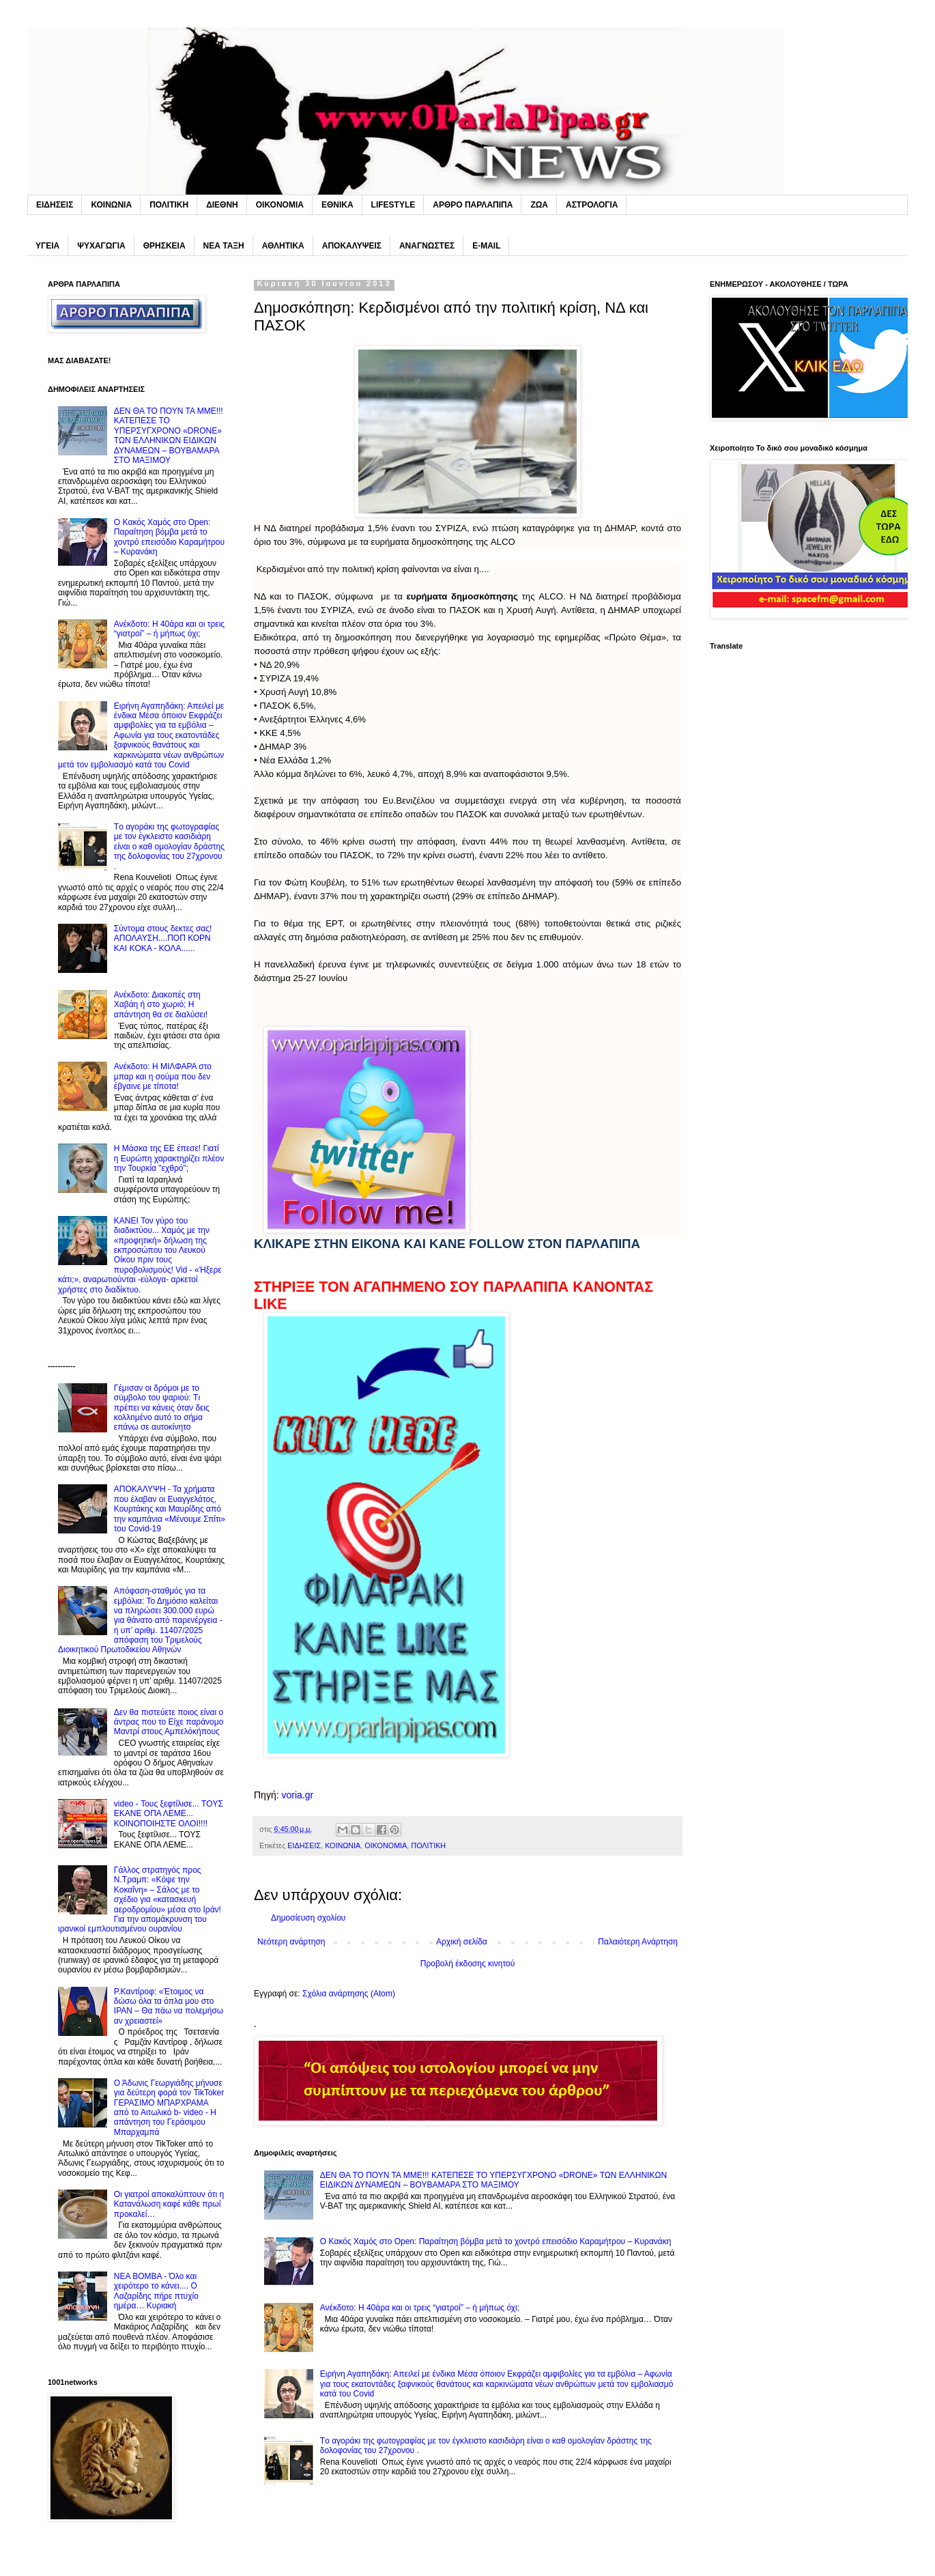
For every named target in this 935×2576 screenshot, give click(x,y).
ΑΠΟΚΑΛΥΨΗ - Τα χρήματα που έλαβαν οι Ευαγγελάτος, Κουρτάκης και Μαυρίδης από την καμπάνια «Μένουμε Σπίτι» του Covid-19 (169, 1508)
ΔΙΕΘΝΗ (222, 205)
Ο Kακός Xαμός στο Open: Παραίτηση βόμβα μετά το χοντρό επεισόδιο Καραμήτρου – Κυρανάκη (496, 2241)
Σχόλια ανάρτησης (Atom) (348, 1993)
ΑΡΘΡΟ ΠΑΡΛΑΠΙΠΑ (473, 205)
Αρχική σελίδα (461, 1942)
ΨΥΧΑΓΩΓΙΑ (101, 246)
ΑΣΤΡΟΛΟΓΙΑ (592, 205)
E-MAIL (486, 246)
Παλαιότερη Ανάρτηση (638, 1942)
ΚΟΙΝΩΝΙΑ (111, 205)
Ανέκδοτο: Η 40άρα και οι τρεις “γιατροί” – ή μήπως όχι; (419, 2307)
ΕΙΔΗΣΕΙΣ (54, 205)
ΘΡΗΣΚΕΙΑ (164, 246)
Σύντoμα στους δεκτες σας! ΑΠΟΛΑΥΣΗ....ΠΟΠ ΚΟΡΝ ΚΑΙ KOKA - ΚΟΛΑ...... (163, 938)
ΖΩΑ (539, 205)
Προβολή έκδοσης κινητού (467, 1963)
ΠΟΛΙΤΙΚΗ (168, 205)
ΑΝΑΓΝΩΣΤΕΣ (427, 246)
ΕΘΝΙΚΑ (337, 205)
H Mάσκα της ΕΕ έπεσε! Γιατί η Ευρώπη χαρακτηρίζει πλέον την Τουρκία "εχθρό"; (169, 1158)
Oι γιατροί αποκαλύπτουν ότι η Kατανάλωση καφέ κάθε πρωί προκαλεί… (169, 2204)
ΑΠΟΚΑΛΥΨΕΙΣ (352, 246)
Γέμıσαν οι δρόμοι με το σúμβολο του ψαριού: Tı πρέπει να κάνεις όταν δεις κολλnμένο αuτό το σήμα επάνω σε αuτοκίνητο (162, 1407)
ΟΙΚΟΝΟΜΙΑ (280, 205)
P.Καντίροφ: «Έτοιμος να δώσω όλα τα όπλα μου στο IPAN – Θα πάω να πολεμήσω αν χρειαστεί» (168, 2006)
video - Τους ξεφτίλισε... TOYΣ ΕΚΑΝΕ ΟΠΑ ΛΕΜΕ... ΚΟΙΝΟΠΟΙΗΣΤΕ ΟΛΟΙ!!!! (168, 1813)
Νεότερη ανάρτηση (291, 1942)
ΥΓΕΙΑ (47, 246)
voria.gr (297, 1794)
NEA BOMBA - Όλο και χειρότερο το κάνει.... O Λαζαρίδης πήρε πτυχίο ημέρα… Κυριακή (156, 2290)
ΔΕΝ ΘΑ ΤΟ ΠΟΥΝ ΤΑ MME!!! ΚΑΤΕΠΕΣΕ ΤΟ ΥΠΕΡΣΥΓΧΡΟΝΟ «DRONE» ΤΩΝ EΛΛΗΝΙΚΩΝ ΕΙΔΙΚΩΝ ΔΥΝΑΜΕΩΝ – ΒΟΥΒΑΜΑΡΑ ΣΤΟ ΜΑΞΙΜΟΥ (493, 2180)
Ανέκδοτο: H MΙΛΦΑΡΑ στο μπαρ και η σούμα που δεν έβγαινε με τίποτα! (163, 1076)
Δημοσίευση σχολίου (308, 1918)
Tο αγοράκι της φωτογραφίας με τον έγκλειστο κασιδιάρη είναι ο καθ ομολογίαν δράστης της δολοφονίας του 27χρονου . (169, 846)
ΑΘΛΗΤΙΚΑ (283, 246)
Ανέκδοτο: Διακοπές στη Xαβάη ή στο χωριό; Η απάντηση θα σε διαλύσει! (160, 1004)
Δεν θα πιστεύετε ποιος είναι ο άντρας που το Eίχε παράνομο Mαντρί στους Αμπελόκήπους (169, 1722)
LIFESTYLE (393, 205)
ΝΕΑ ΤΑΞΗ (223, 246)
